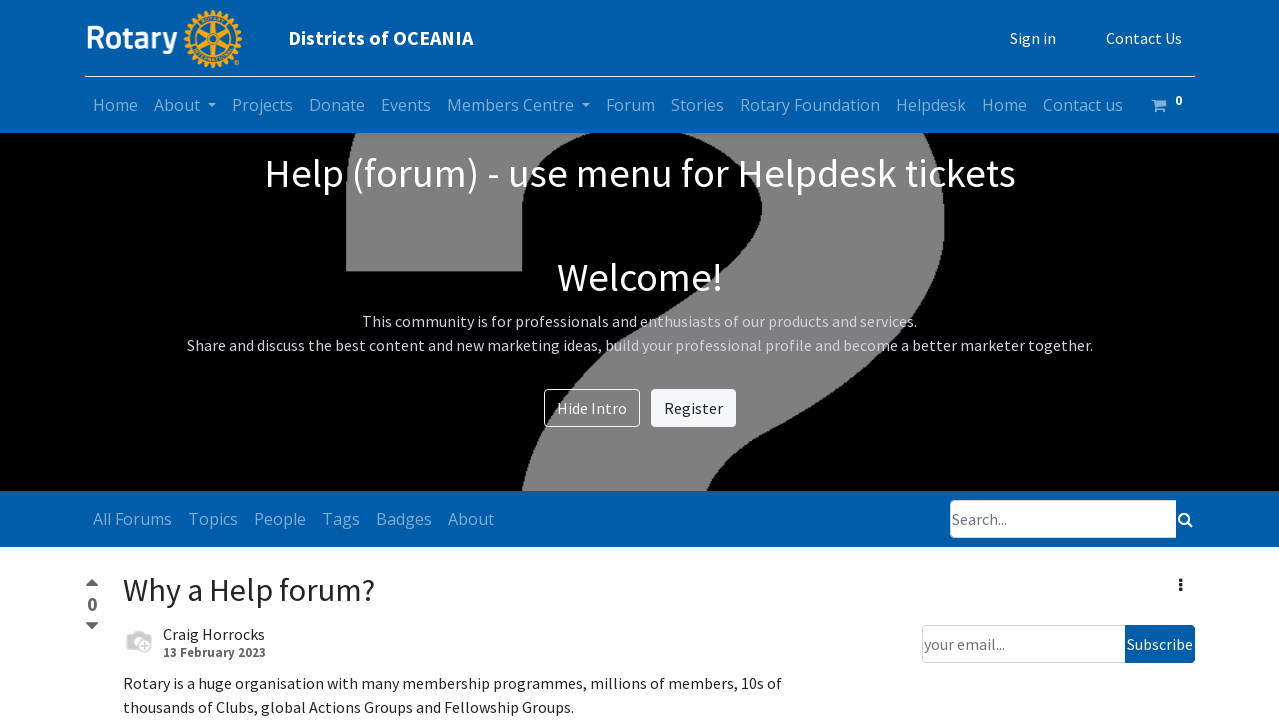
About (471, 519)
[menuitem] (115, 105)
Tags (341, 519)
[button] (1180, 585)
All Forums (132, 519)
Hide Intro (592, 408)
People (280, 519)
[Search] (1185, 519)
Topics (213, 519)
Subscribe (1160, 644)
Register (693, 408)
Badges (404, 519)
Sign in (1033, 38)
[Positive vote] (92, 585)
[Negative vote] (92, 626)
